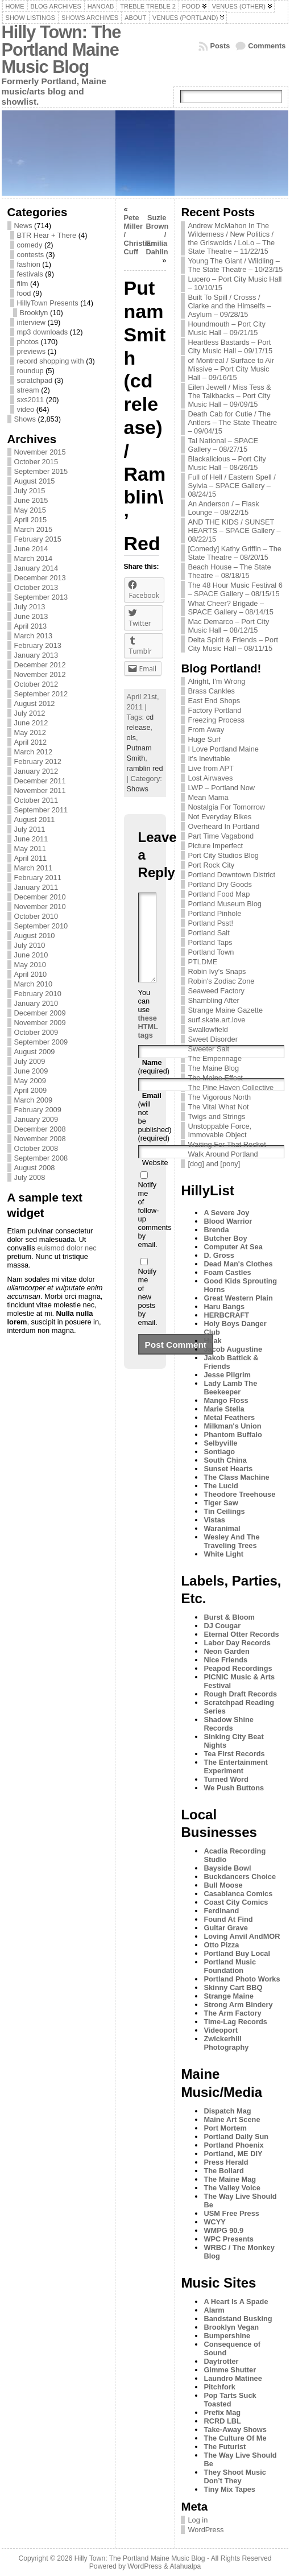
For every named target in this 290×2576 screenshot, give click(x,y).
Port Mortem (225, 2128)
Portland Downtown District (231, 874)
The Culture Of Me (235, 2438)
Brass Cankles (211, 691)
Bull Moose (223, 1885)
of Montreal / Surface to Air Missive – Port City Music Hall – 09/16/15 (231, 369)
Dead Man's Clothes (238, 1264)
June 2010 (31, 955)
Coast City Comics (236, 1902)
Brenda (216, 1229)
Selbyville (220, 1443)
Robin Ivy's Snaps (217, 971)
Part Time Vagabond (221, 836)
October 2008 (36, 1148)
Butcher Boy (225, 1238)
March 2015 (33, 529)
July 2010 (29, 945)
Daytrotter (221, 2361)
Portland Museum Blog (224, 903)
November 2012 (40, 674)
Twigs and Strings (216, 1116)
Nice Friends (225, 1660)
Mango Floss (226, 1400)
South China (225, 1460)
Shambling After (213, 1000)
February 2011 (37, 877)
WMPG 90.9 (223, 2230)
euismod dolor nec (67, 1248)
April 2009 (30, 1090)
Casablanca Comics (238, 1893)
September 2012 (41, 694)
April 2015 (30, 519)
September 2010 (41, 926)
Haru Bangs (224, 1306)
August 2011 (34, 819)
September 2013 (41, 597)
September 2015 (41, 471)
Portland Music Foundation (230, 1966)
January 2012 (36, 771)
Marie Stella (224, 1409)
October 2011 (36, 800)
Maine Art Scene (232, 2119)
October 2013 (36, 587)
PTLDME (202, 961)
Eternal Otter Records (241, 1634)
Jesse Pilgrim (227, 1374)
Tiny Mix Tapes (229, 2489)
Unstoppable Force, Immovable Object (219, 1130)
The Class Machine (236, 1477)
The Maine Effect (215, 1078)
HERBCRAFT (226, 1315)
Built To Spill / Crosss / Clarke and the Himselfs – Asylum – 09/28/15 (229, 306)
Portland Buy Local (237, 1953)
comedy (30, 245)
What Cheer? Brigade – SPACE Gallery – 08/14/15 (231, 607)
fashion (28, 264)
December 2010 (40, 897)
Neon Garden (226, 1651)
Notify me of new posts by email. (148, 1314)
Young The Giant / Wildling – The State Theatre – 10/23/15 (235, 265)
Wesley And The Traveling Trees (231, 1541)
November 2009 (40, 1022)
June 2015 (31, 500)
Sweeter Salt (208, 1049)
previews (31, 351)
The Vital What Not (218, 1107)
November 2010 (40, 906)
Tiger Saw (221, 1502)
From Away (206, 729)
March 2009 (33, 1100)
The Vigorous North (219, 1097)
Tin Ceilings (224, 1511)
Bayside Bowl (227, 1868)
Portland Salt (208, 932)
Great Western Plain (238, 1298)
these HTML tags (148, 1043)
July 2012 (29, 713)
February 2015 (37, 539)
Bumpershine (227, 2335)
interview (31, 322)
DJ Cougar (222, 1625)
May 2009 (30, 1080)
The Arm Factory (232, 2013)
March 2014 (33, 558)
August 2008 (34, 1167)
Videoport (221, 2030)
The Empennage (215, 1058)
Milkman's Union (232, 1426)
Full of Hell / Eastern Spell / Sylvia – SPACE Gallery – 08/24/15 (231, 485)
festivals (30, 274)
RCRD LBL (222, 2421)
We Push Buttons (234, 1788)
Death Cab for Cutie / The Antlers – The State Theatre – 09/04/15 (232, 422)
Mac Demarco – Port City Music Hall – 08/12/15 (228, 625)
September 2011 (41, 810)
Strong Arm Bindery (238, 2004)
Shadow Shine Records (228, 1723)
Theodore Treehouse (239, 1494)
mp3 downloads (42, 332)
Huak (212, 1340)
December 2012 (40, 664)
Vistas (214, 1520)
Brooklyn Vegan (231, 2327)
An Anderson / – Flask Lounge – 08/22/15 (223, 508)
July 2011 (29, 829)
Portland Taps (210, 942)
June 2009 (31, 1071)
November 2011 (40, 790)
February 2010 (37, 993)
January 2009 (36, 1119)
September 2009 (41, 1042)
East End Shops (214, 700)
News (23, 225)
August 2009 (34, 1051)
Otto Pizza (221, 1945)
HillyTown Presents (47, 303)
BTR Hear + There (47, 235)
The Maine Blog (213, 1068)
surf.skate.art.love (216, 1019)
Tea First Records (234, 1753)
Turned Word (226, 1779)
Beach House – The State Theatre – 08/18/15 (229, 571)
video (26, 409)
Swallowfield (207, 1029)
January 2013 (36, 655)
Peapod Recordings (238, 1668)
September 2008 (41, 1158)
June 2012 (31, 723)
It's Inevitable (209, 758)
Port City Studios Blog (223, 855)
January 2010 (36, 1003)
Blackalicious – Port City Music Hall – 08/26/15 (227, 463)
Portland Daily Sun (236, 2136)
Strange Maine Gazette (225, 1010)
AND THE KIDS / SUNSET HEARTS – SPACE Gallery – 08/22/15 (234, 530)
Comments (266, 46)
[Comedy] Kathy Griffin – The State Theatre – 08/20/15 (234, 553)
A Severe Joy (226, 1212)
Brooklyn (34, 312)
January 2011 (36, 887)
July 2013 (29, 606)
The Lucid (221, 1485)
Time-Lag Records (235, 2021)
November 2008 (40, 1138)
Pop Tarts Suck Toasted (230, 2399)
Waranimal (222, 1528)
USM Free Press (231, 2213)
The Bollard (223, 2170)
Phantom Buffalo (233, 1434)
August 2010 (34, 935)
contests (30, 254)
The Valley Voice (232, 2187)
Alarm (214, 2310)
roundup (30, 370)
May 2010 (30, 964)
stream (28, 390)
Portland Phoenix (233, 2145)
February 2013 (37, 645)
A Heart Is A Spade (236, 2301)
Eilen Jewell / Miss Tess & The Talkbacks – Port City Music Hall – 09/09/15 (229, 395)
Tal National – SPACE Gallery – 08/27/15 (223, 444)
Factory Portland (214, 710)
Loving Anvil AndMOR (242, 1936)
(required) (153, 1083)
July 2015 (29, 490)
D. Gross (219, 1255)
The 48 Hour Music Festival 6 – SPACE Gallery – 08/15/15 (235, 589)
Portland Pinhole (214, 913)
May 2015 (30, 510)
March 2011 (33, 868)
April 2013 (30, 626)
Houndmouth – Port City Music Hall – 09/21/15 (227, 328)
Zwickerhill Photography (226, 2042)
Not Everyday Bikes (219, 816)
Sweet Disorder (212, 1039)
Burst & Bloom (229, 1617)
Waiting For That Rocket (227, 1144)
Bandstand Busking (238, 2318)
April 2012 (30, 742)
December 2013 (40, 577)
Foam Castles (227, 1272)
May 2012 (30, 732)
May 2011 (30, 848)
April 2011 (30, 858)
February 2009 (37, 1109)
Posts (220, 46)
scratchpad (35, 380)
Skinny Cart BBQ (233, 1987)
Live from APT (210, 768)
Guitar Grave (226, 1927)
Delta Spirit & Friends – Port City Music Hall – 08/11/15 (233, 644)
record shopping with (50, 361)
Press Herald (226, 2162)
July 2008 (29, 1177)
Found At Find (228, 1919)
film (22, 283)
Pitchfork (219, 2387)
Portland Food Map (219, 894)
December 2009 (40, 1013)
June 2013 (31, 616)
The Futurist (225, 2446)
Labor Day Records (237, 1642)
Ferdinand (221, 1910)
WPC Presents (228, 2239)
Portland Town (211, 952)
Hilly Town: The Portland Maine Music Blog (61, 49)
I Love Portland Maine (223, 749)
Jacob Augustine (233, 1349)
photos (28, 341)
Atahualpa (185, 2566)
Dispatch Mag (227, 2111)
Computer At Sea (233, 1246)
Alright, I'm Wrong (216, 681)
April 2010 (30, 974)
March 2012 (33, 752)
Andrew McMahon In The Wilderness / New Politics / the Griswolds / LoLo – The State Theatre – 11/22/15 (231, 238)
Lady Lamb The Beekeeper (230, 1387)
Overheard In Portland (223, 826)
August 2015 (34, 481)
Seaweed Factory (216, 990)
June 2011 (31, 839)
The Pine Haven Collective (231, 1087)
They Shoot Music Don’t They (235, 2476)
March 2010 (33, 984)
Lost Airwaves (210, 778)
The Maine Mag (230, 2179)
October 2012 (36, 684)
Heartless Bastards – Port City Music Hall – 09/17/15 (230, 346)
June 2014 (31, 548)
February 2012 (37, 761)
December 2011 (40, 781)
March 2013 (33, 635)
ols (131, 737)
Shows (25, 419)
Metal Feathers (229, 1417)
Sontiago (219, 1451)
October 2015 (36, 461)
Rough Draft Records (240, 1694)
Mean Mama (208, 797)
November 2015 (40, 452)
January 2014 (36, 568)
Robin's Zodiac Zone (221, 981)
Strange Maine (228, 1996)
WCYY (214, 2222)
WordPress (205, 2529)
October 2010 (36, 916)
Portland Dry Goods (219, 884)
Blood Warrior (228, 1221)
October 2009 (36, 1032)
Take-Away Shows (235, 2429)
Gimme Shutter (230, 2370)
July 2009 (29, 1061)
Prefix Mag (222, 2412)
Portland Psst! (210, 923)
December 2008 (40, 1129)
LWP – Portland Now (221, 787)
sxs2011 (30, 399)
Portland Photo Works (242, 1979)
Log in (198, 2520)
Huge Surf (204, 739)
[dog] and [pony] (214, 1163)
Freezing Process (216, 720)
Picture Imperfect (215, 845)
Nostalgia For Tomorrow (226, 807)
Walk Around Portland (223, 1154)
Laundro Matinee (233, 2378)
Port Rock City (211, 865)
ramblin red (145, 768)
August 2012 (34, 703)
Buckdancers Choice (240, 1876)
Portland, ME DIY (233, 2153)
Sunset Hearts (228, 1468)
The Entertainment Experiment (235, 1766)
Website (155, 1179)
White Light (223, 1554)
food (24, 293)
